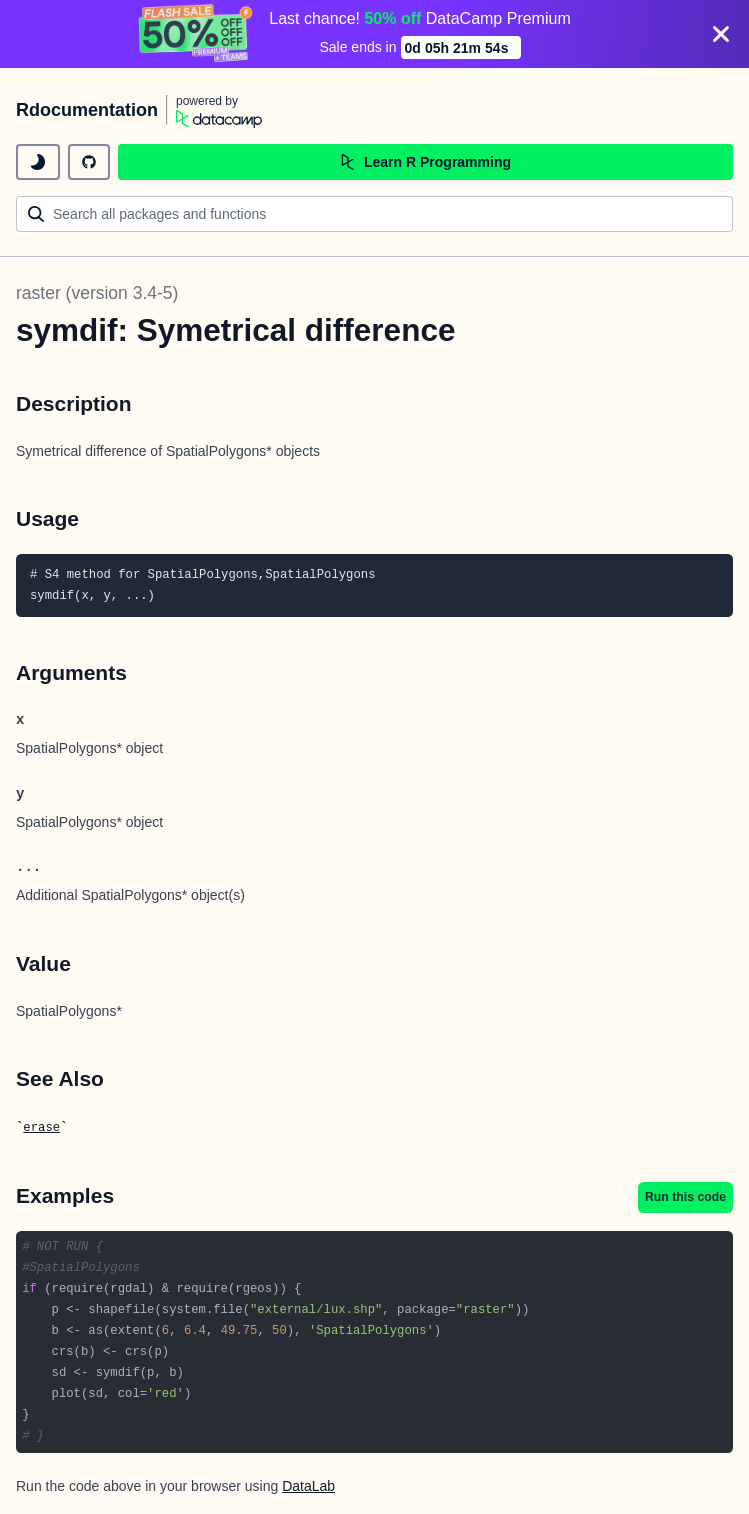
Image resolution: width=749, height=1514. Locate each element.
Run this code (685, 1197)
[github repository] (89, 162)
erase (41, 1128)
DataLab (308, 1486)
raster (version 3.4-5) (97, 293)
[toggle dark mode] (38, 162)
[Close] (721, 34)
